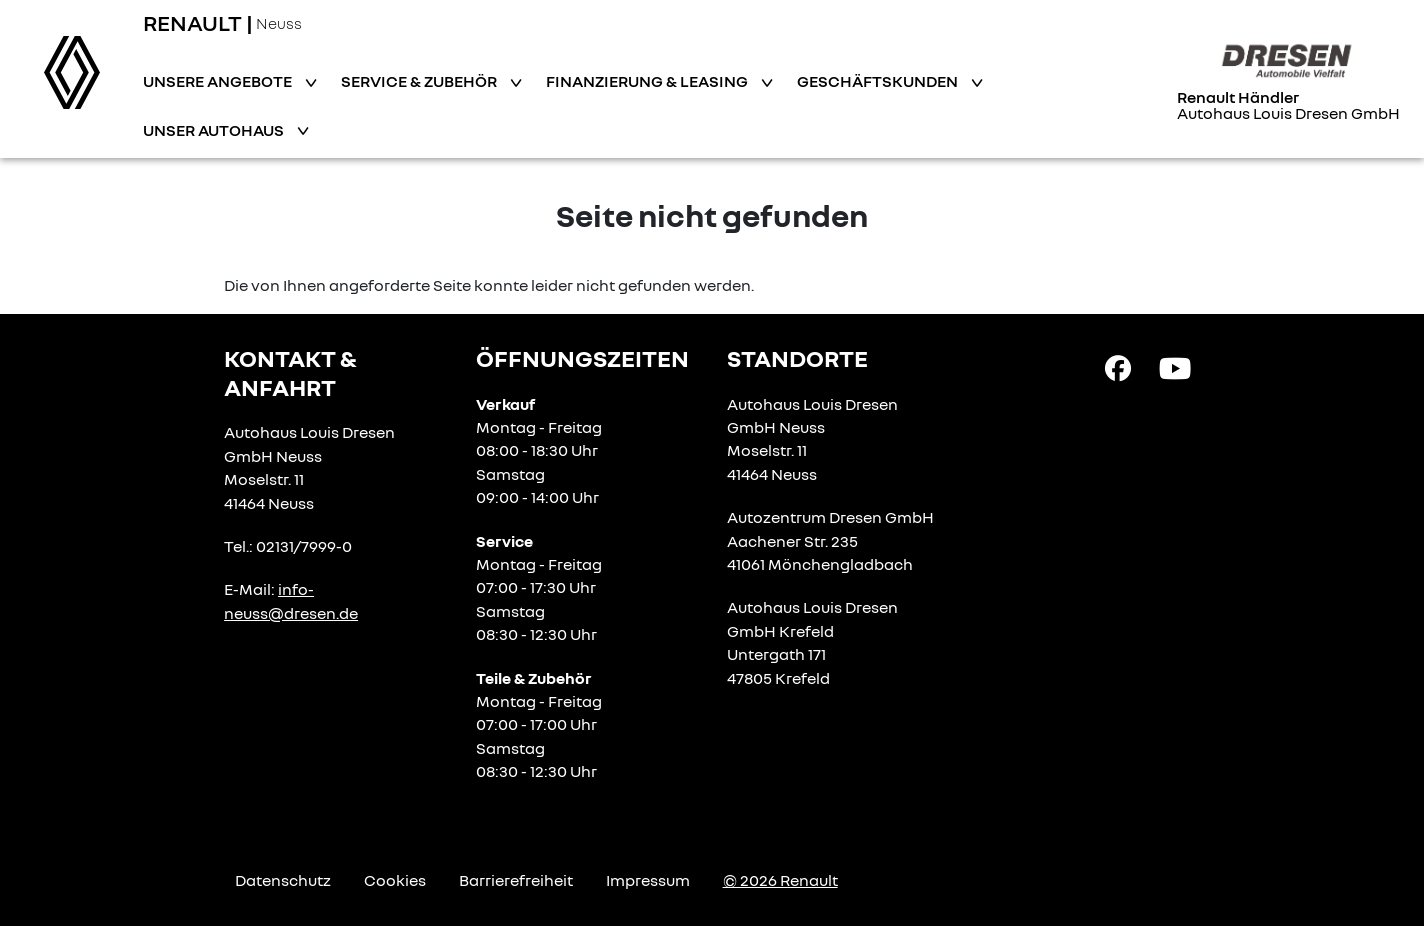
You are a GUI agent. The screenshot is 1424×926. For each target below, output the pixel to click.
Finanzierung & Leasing (648, 81)
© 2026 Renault (780, 880)
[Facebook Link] (1118, 367)
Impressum (648, 880)
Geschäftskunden (879, 81)
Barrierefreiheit (516, 880)
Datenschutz (283, 880)
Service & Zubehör (420, 81)
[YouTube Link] (1175, 367)
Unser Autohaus (215, 130)
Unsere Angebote (219, 81)
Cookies (395, 880)
